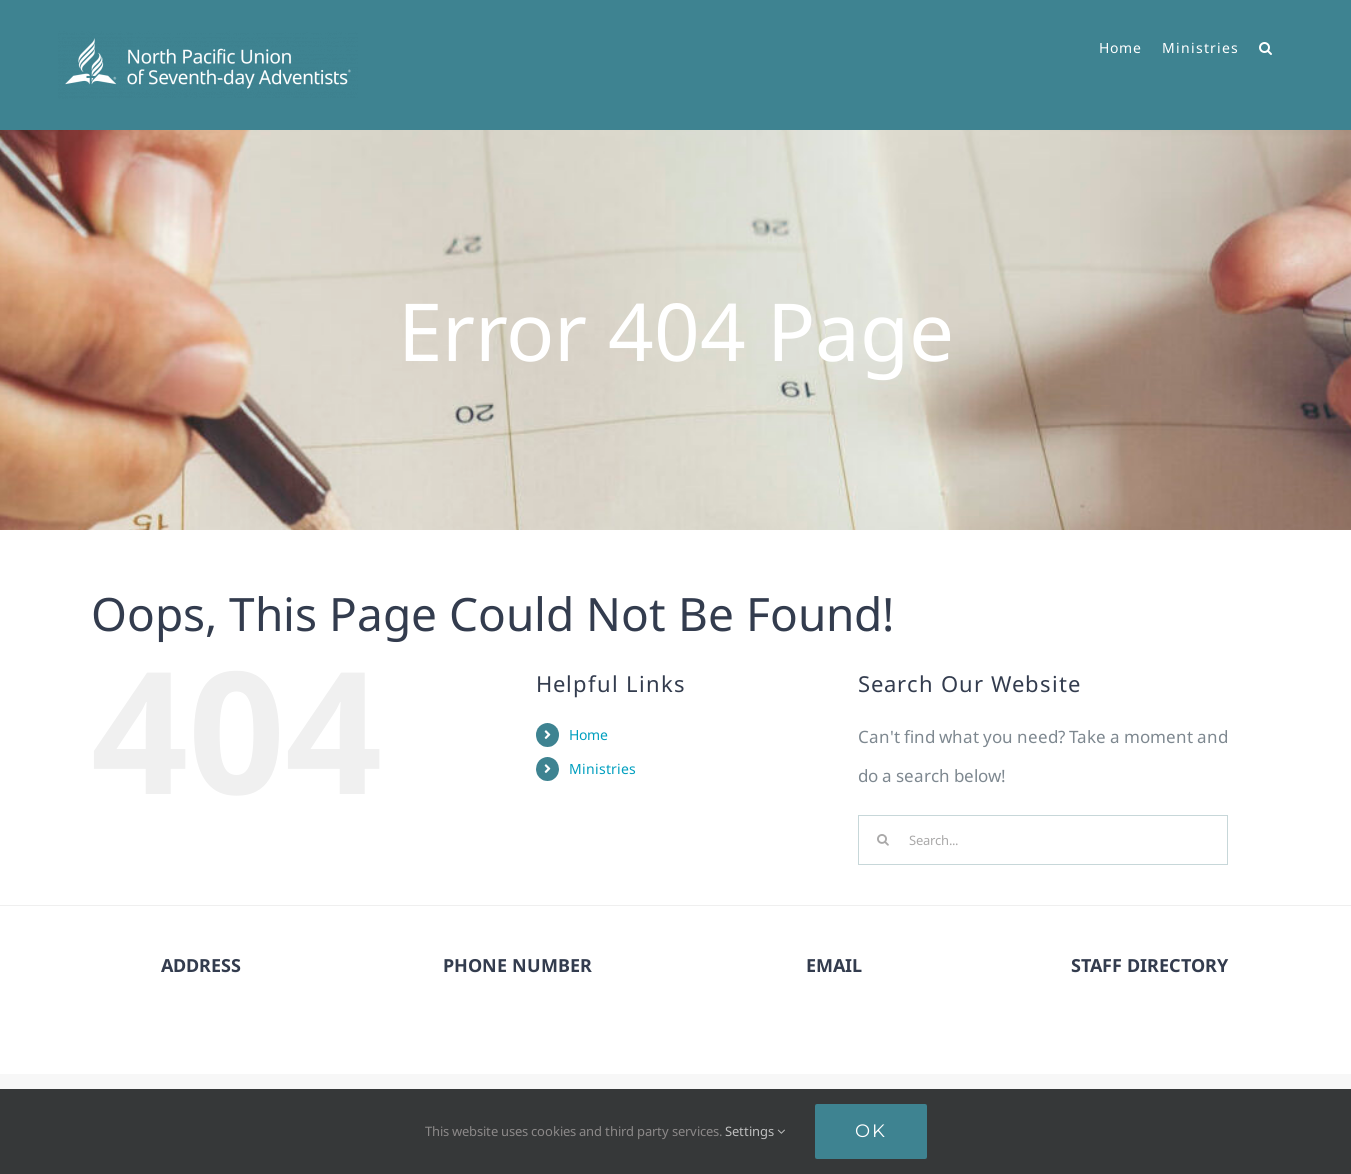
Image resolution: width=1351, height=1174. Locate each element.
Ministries (602, 768)
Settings (755, 1131)
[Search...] (1043, 840)
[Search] (883, 840)
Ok (871, 1131)
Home (588, 734)
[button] (1266, 45)
